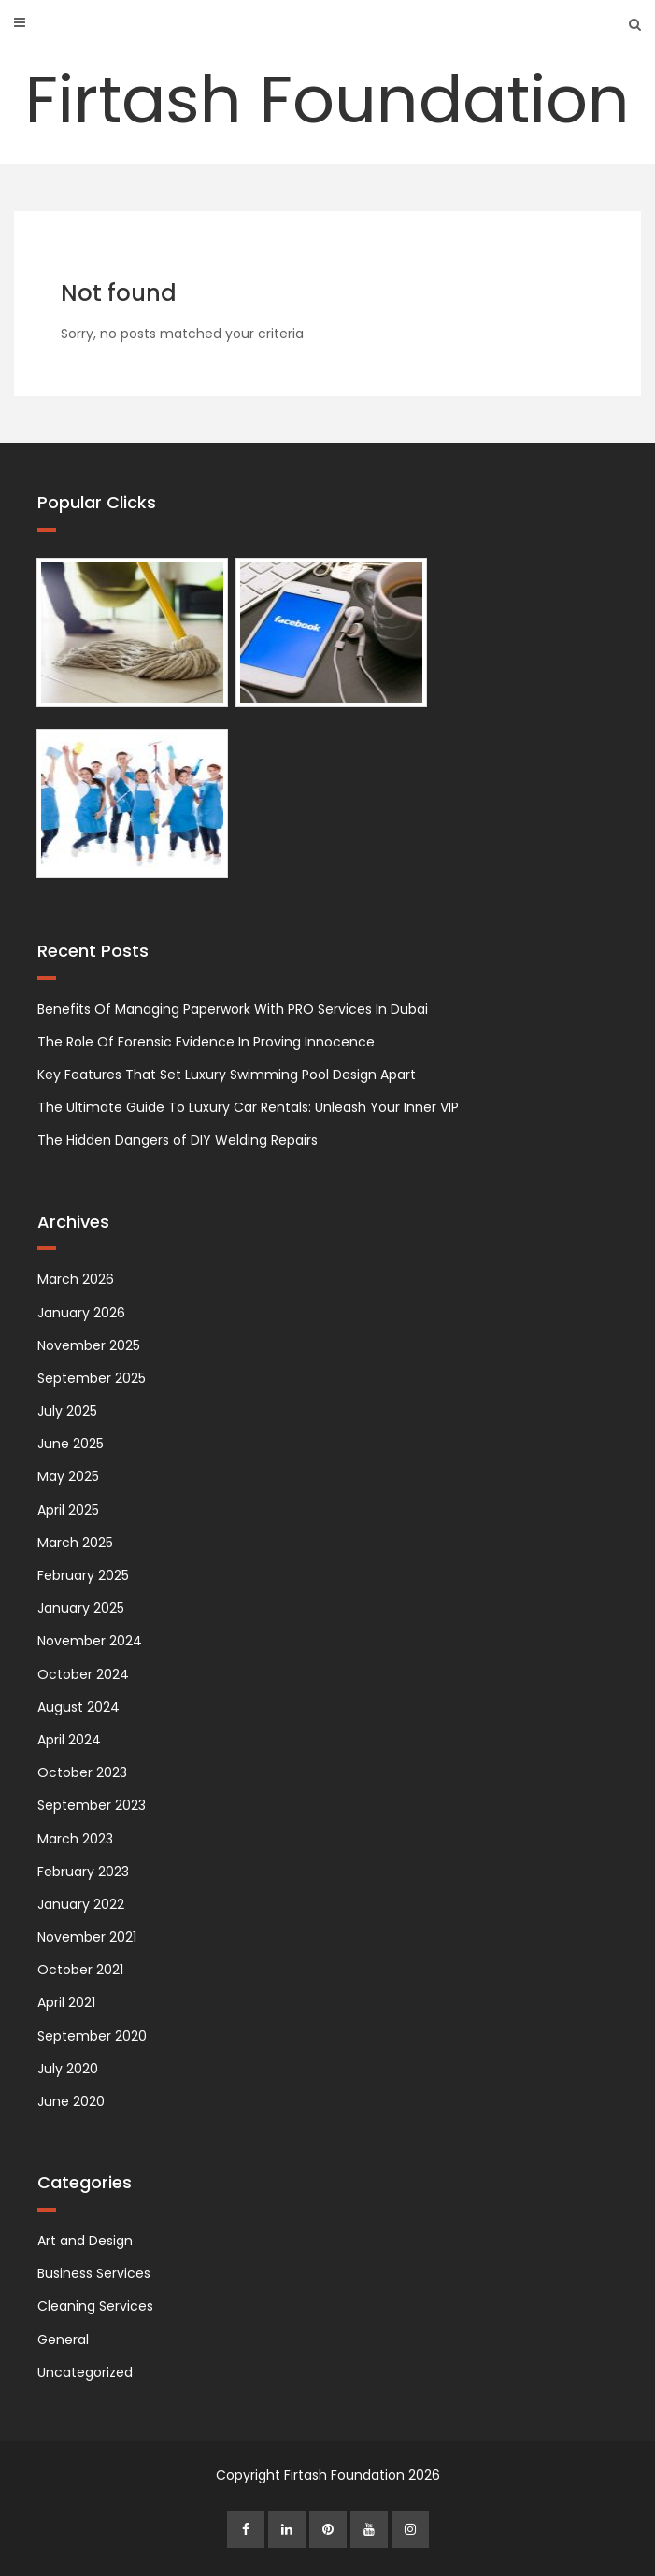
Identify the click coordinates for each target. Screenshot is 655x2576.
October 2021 (80, 1969)
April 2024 (69, 1739)
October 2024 (83, 1674)
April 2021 (66, 2002)
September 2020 (92, 2036)
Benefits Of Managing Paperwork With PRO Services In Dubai (232, 1009)
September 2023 (91, 1805)
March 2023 (75, 1838)
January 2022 (80, 1904)
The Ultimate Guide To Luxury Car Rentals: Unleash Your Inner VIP (248, 1107)
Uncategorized (85, 2372)
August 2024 (78, 1707)
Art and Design (85, 2240)
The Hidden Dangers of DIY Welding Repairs (177, 1140)
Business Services (93, 2273)
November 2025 (88, 1345)
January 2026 (81, 1312)
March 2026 (75, 1279)
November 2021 (86, 1937)
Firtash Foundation (327, 99)
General (63, 2339)
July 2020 (67, 2068)
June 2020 (71, 2101)
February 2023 (83, 1871)
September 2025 (91, 1378)
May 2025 (68, 1476)
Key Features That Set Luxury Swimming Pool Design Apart (226, 1074)
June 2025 (70, 1443)
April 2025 (68, 1510)
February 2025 (83, 1575)
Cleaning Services (95, 2306)
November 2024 (89, 1640)
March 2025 (75, 1542)
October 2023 (82, 1772)
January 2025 (80, 1608)
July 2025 (67, 1411)
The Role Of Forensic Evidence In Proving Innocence (206, 1041)
